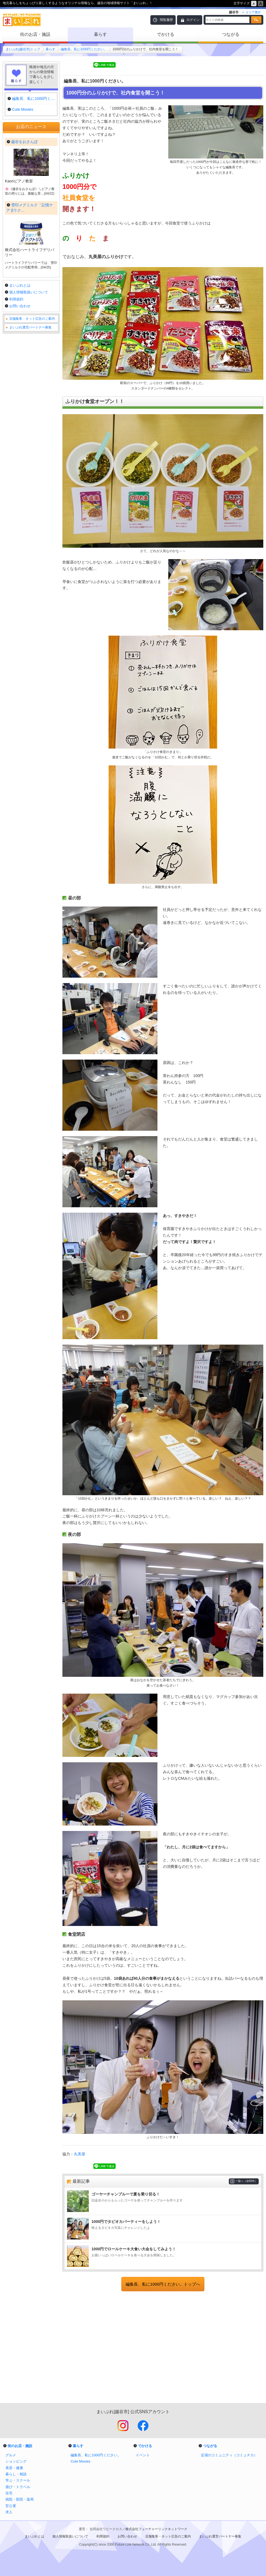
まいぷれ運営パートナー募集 (30, 327)
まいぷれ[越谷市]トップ (23, 49)
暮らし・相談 (16, 2474)
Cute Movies (80, 2461)
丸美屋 (79, 2154)
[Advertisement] (162, 2348)
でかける (165, 34)
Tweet (69, 65)
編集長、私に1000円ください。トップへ (163, 2284)
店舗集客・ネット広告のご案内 (32, 319)
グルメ (10, 2455)
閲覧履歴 (166, 20)
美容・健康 (14, 2468)
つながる (230, 34)
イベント (143, 2455)
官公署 (10, 2506)
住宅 (8, 2493)
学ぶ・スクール (17, 2480)
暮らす (100, 34)
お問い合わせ (19, 306)
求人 (8, 2512)
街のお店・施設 (35, 34)
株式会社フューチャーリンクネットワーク (156, 2529)
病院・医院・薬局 (19, 2499)
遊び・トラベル (17, 2487)
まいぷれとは (19, 285)
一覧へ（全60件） (246, 2180)
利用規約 (16, 299)
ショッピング (16, 2461)
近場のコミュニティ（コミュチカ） (229, 2455)
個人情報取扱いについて (28, 292)
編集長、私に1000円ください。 (84, 49)
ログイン (192, 20)
